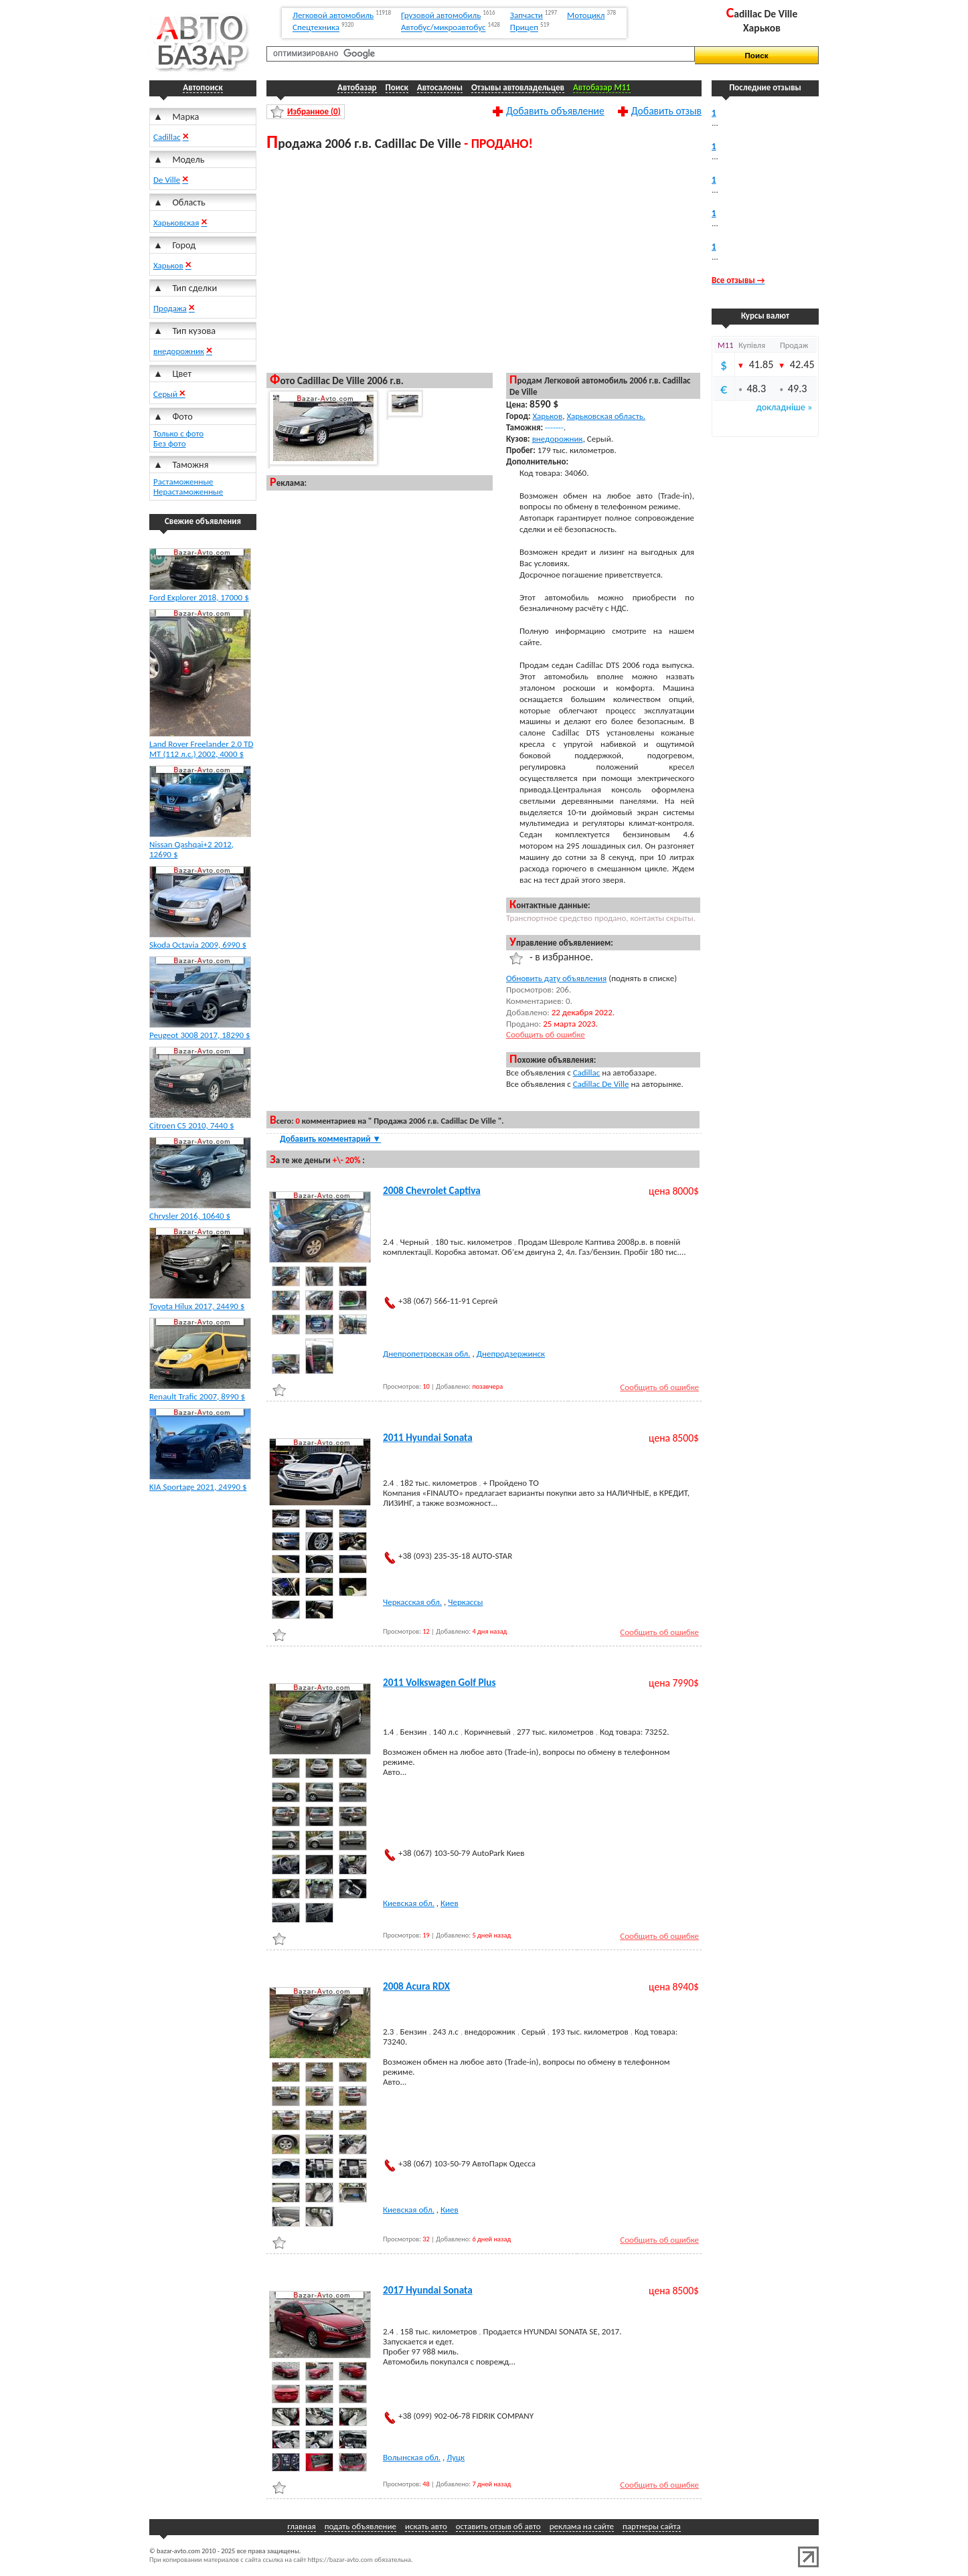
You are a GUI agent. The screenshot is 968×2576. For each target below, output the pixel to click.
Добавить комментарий (330, 1139)
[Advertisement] (484, 261)
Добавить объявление (555, 110)
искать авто (426, 2526)
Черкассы (465, 1602)
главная (301, 2526)
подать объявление (360, 2526)
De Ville (166, 180)
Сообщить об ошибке (545, 1034)
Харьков (168, 265)
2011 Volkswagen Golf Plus (439, 1683)
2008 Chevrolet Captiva (432, 1191)
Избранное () (314, 111)
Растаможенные (183, 482)
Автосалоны (440, 87)
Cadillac (167, 137)
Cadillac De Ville (601, 1084)
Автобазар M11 (602, 87)
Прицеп (524, 28)
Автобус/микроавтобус (443, 28)
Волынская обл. (411, 2457)
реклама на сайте (582, 2526)
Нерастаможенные (188, 492)
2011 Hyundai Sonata (428, 1438)
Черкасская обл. (412, 1602)
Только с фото (178, 433)
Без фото (169, 443)
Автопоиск (202, 87)
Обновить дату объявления (556, 978)
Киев (449, 1903)
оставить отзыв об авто (498, 2526)
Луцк (456, 2457)
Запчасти (526, 15)
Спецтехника (316, 28)
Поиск (397, 87)
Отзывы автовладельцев (517, 87)
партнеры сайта (652, 2526)
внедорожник (178, 351)
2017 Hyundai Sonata (428, 2290)
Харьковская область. (605, 416)
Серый (166, 394)
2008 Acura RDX (416, 1986)
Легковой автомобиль (333, 15)
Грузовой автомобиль (441, 15)
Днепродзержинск (511, 1354)
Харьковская (176, 223)
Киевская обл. (408, 1903)
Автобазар (357, 87)
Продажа (170, 308)
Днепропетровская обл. (427, 1354)
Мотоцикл (585, 15)
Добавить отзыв (666, 110)
